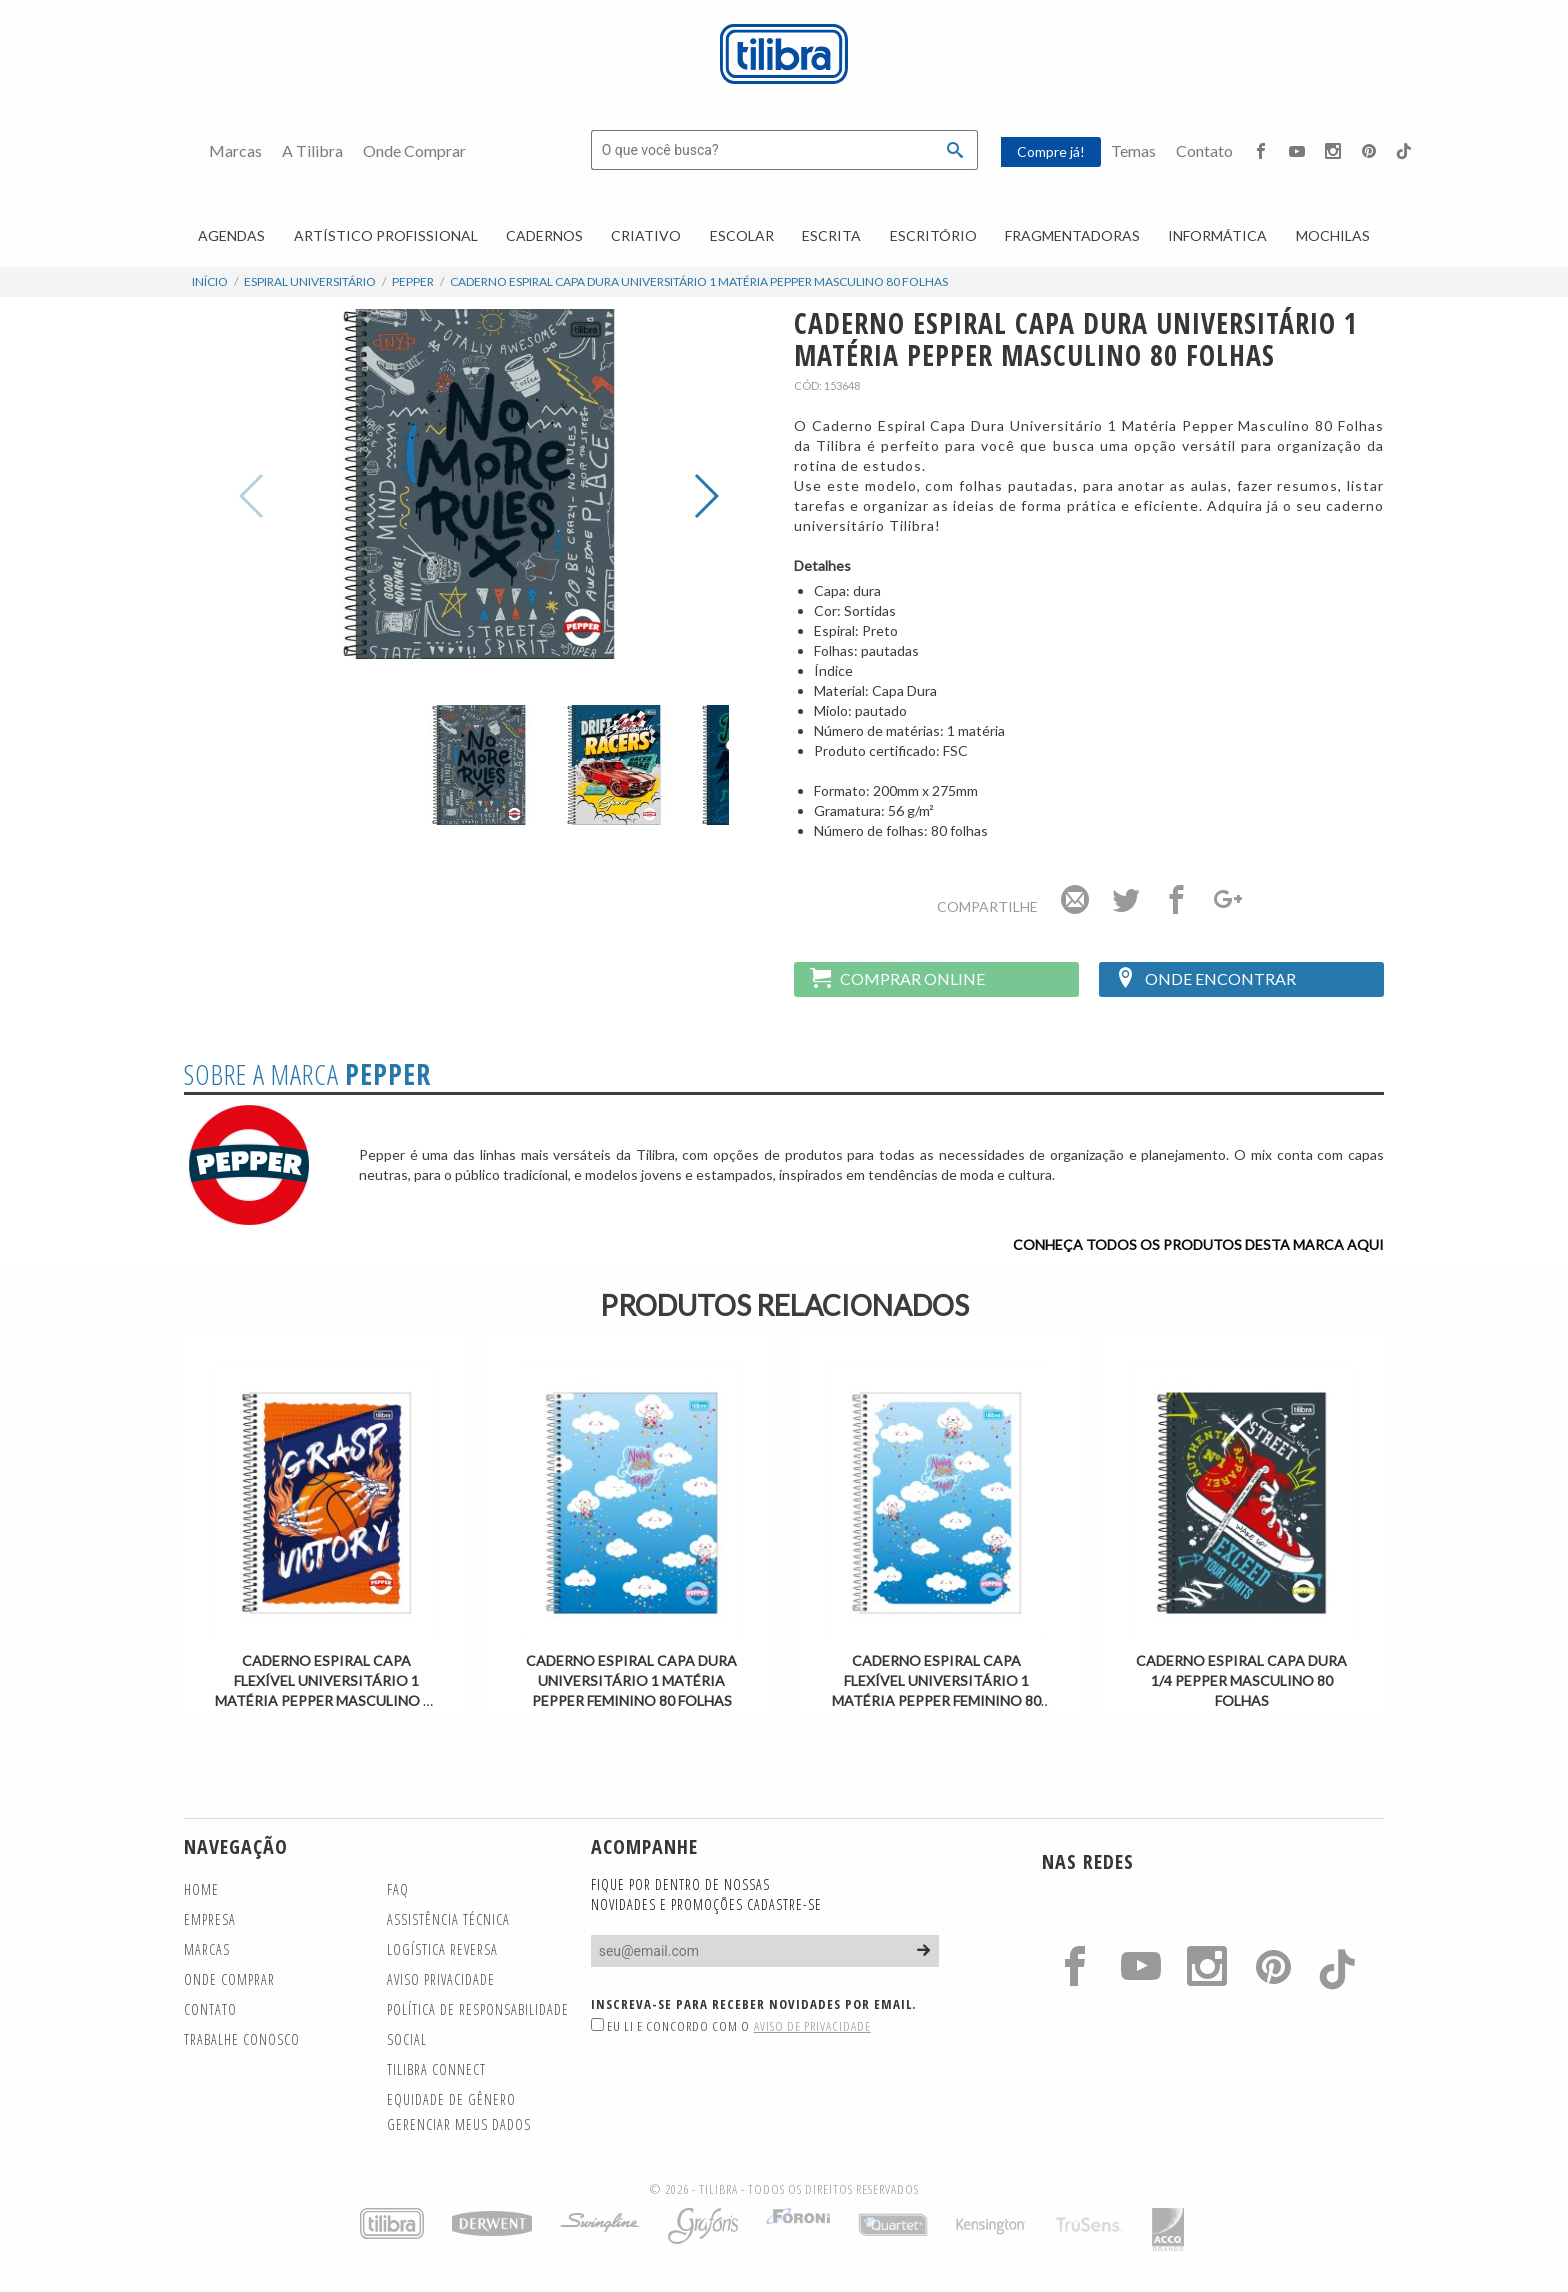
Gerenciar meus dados (459, 2124)
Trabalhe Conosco (242, 2039)
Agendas (231, 235)
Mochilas (1333, 235)
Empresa (210, 1919)
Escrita (831, 235)
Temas (1133, 150)
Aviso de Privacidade (812, 2026)
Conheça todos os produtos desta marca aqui (1198, 1244)
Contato (1204, 150)
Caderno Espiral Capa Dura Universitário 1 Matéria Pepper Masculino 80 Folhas (699, 281)
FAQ (398, 1889)
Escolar (742, 235)
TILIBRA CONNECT (436, 2069)
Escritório (933, 235)
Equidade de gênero (451, 2099)
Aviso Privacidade (441, 1979)
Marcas (235, 150)
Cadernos (544, 235)
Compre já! (1051, 151)
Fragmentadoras (1072, 235)
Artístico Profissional (386, 235)
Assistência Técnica (448, 1919)
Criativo (646, 235)
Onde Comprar (414, 150)
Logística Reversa (442, 1949)
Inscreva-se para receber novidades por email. (753, 2004)
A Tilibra (312, 150)
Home (201, 1889)
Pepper (413, 281)
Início (210, 281)
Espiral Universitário (310, 281)
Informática (1217, 235)
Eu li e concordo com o (731, 2026)
